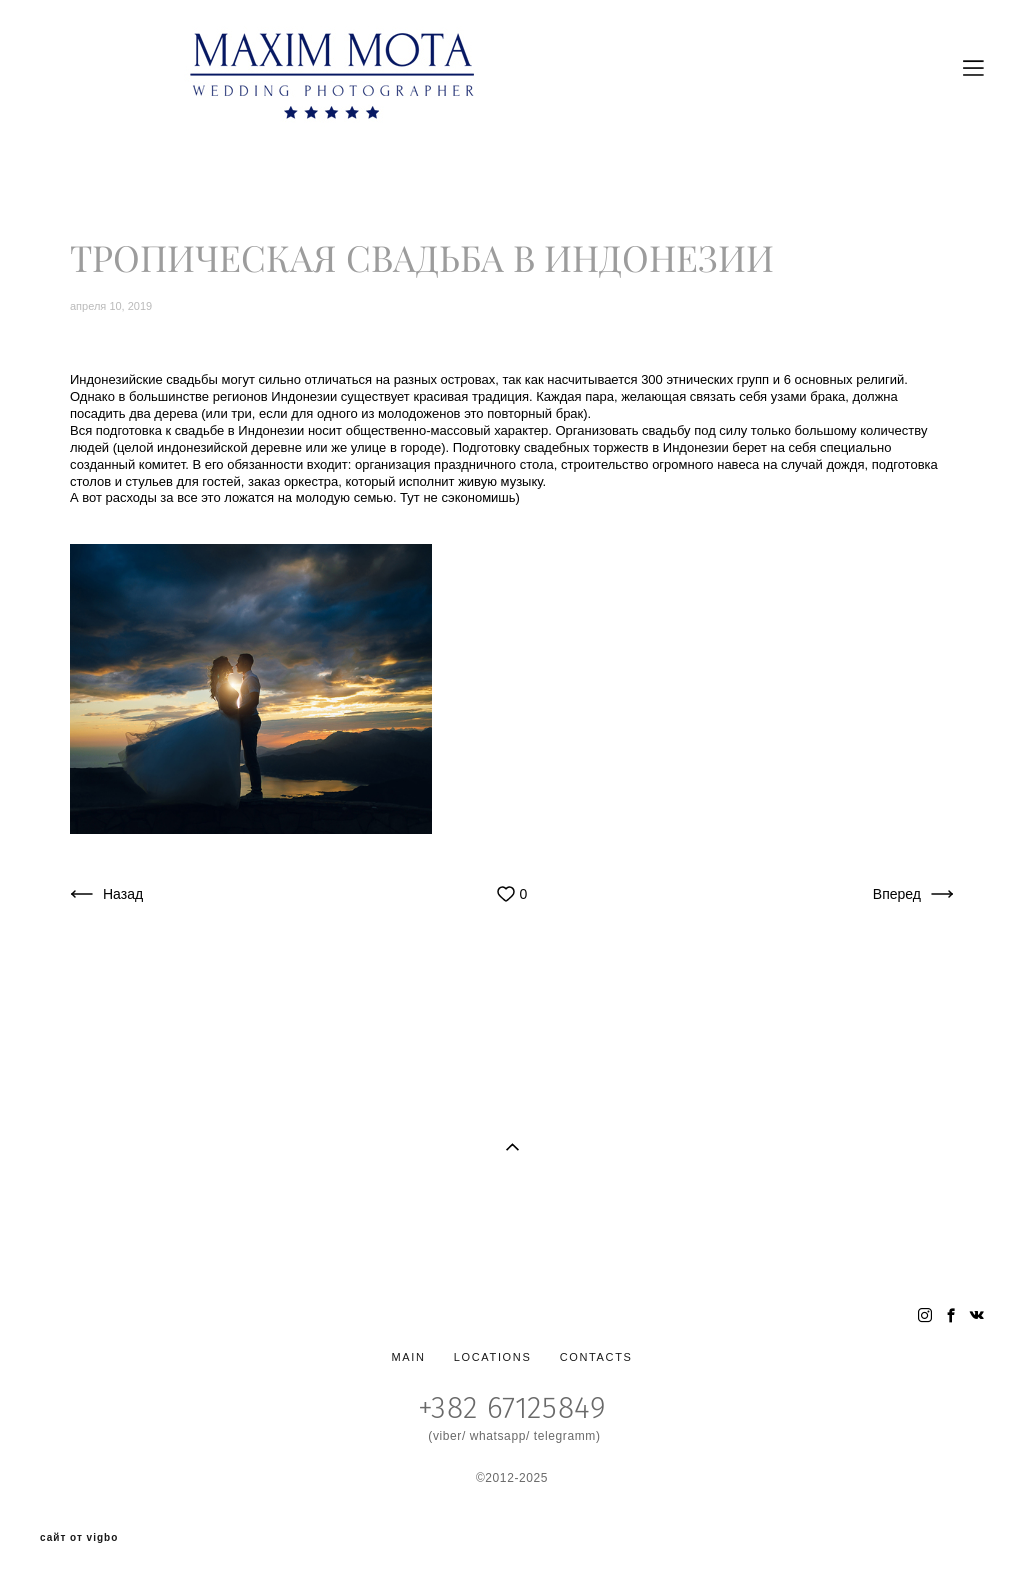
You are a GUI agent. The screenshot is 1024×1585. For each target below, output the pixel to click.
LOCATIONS (493, 1357)
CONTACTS (596, 1357)
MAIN (408, 1357)
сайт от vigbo (79, 1538)
